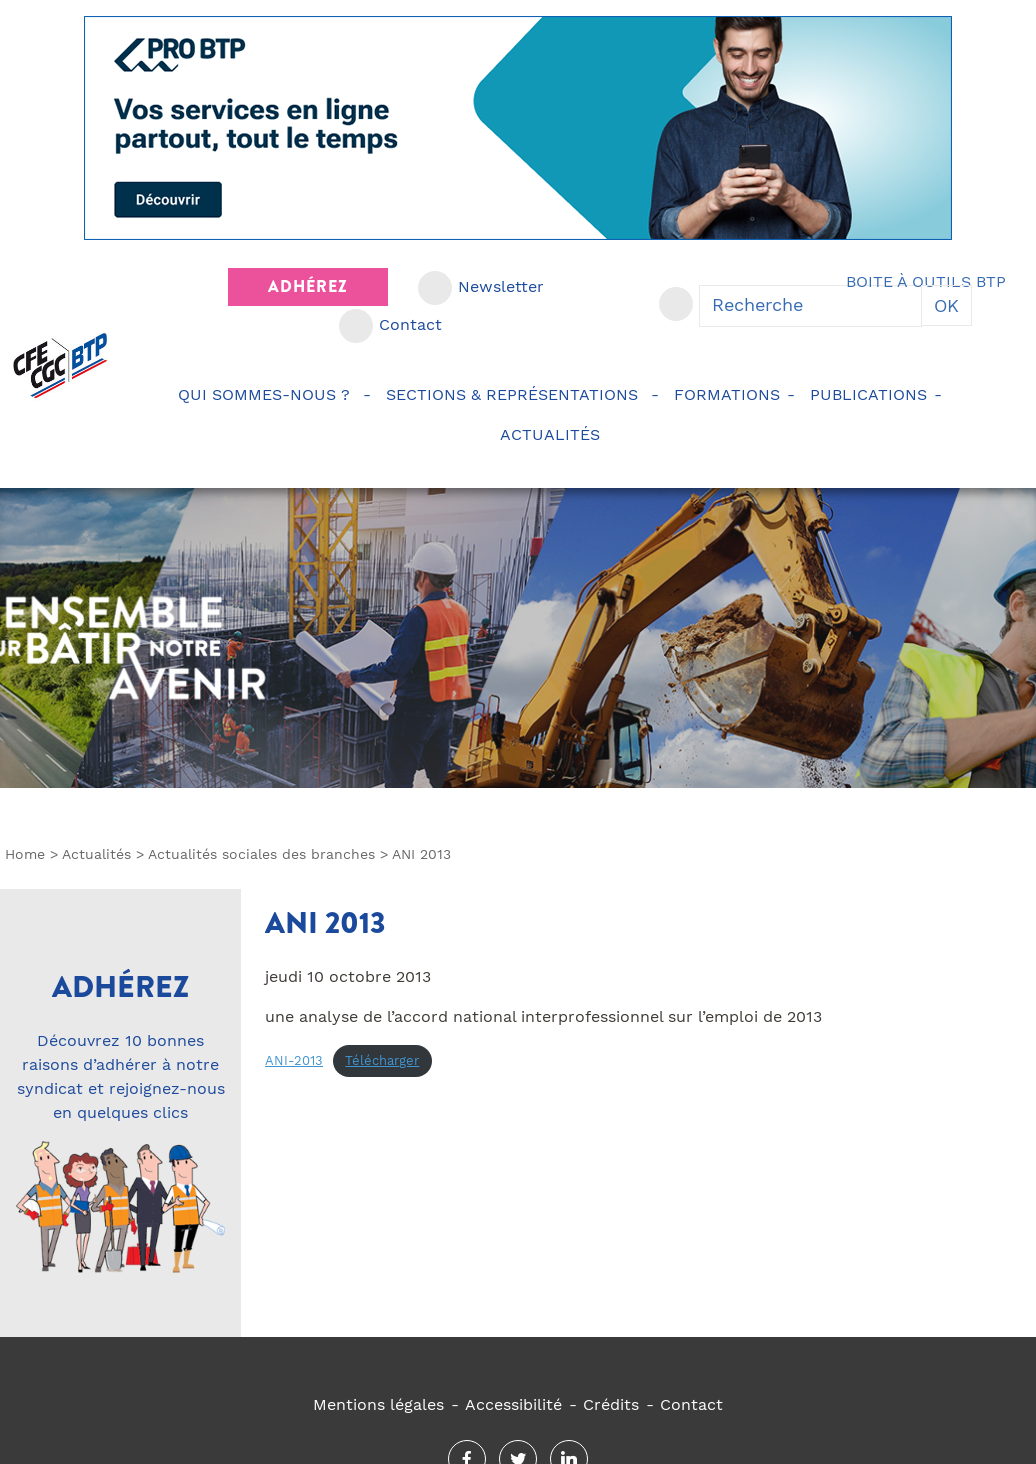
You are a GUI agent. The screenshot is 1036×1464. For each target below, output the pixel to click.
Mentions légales (378, 1404)
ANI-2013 (294, 1060)
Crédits (611, 1404)
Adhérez (308, 286)
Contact (410, 324)
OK (946, 305)
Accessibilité (513, 1404)
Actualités (553, 434)
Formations (727, 394)
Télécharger (382, 1060)
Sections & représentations (515, 394)
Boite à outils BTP (926, 281)
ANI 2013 (325, 923)
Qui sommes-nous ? (267, 394)
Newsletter (501, 286)
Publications (868, 394)
